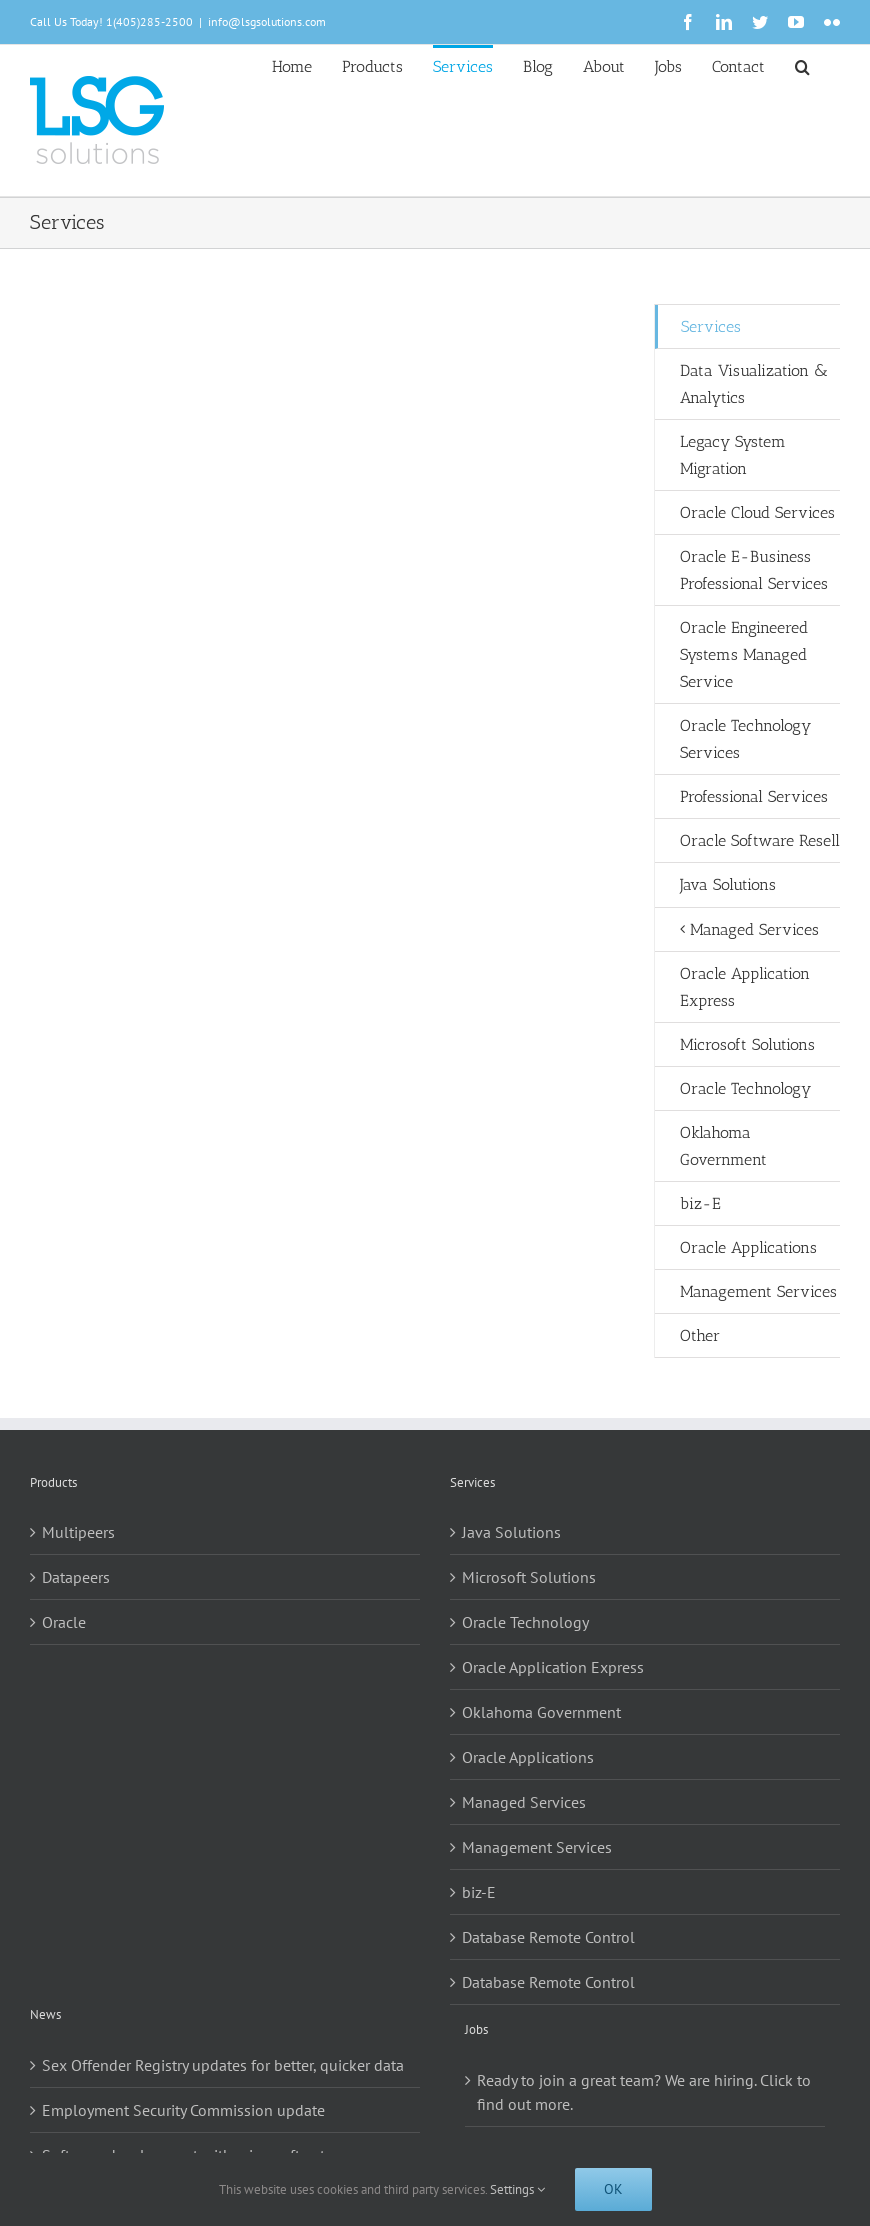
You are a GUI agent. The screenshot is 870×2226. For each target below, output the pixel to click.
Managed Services (524, 1802)
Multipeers (78, 1532)
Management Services (537, 1847)
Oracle (64, 1622)
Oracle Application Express (553, 1667)
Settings (517, 2189)
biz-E (479, 1892)
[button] (802, 65)
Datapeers (76, 1577)
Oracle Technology (525, 1622)
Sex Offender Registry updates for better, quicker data (223, 2065)
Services (711, 326)
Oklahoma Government (541, 1712)
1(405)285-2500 (149, 21)
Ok (613, 2189)
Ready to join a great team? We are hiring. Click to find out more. (644, 2092)
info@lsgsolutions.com (267, 21)
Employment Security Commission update (183, 2110)
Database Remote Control (548, 1937)
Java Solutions (511, 1532)
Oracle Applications (528, 1757)
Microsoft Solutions (529, 1577)
